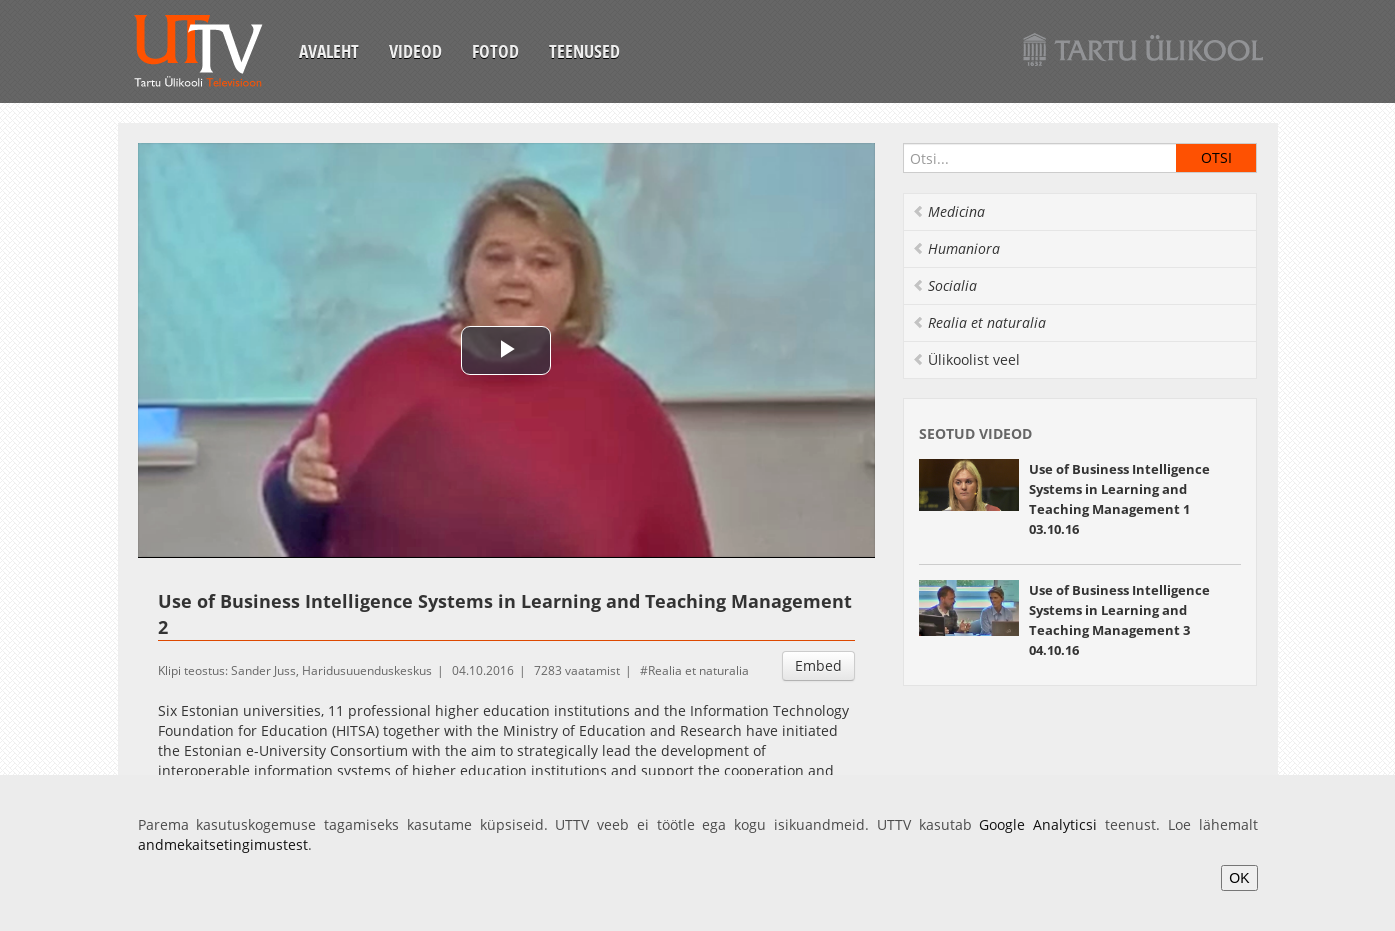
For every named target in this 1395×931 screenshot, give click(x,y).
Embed (818, 665)
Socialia (944, 285)
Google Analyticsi (1038, 824)
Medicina (948, 211)
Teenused (584, 51)
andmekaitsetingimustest (223, 844)
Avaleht (329, 51)
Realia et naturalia (698, 670)
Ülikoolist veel (966, 359)
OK (1239, 878)
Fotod (495, 51)
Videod (415, 51)
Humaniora (956, 248)
